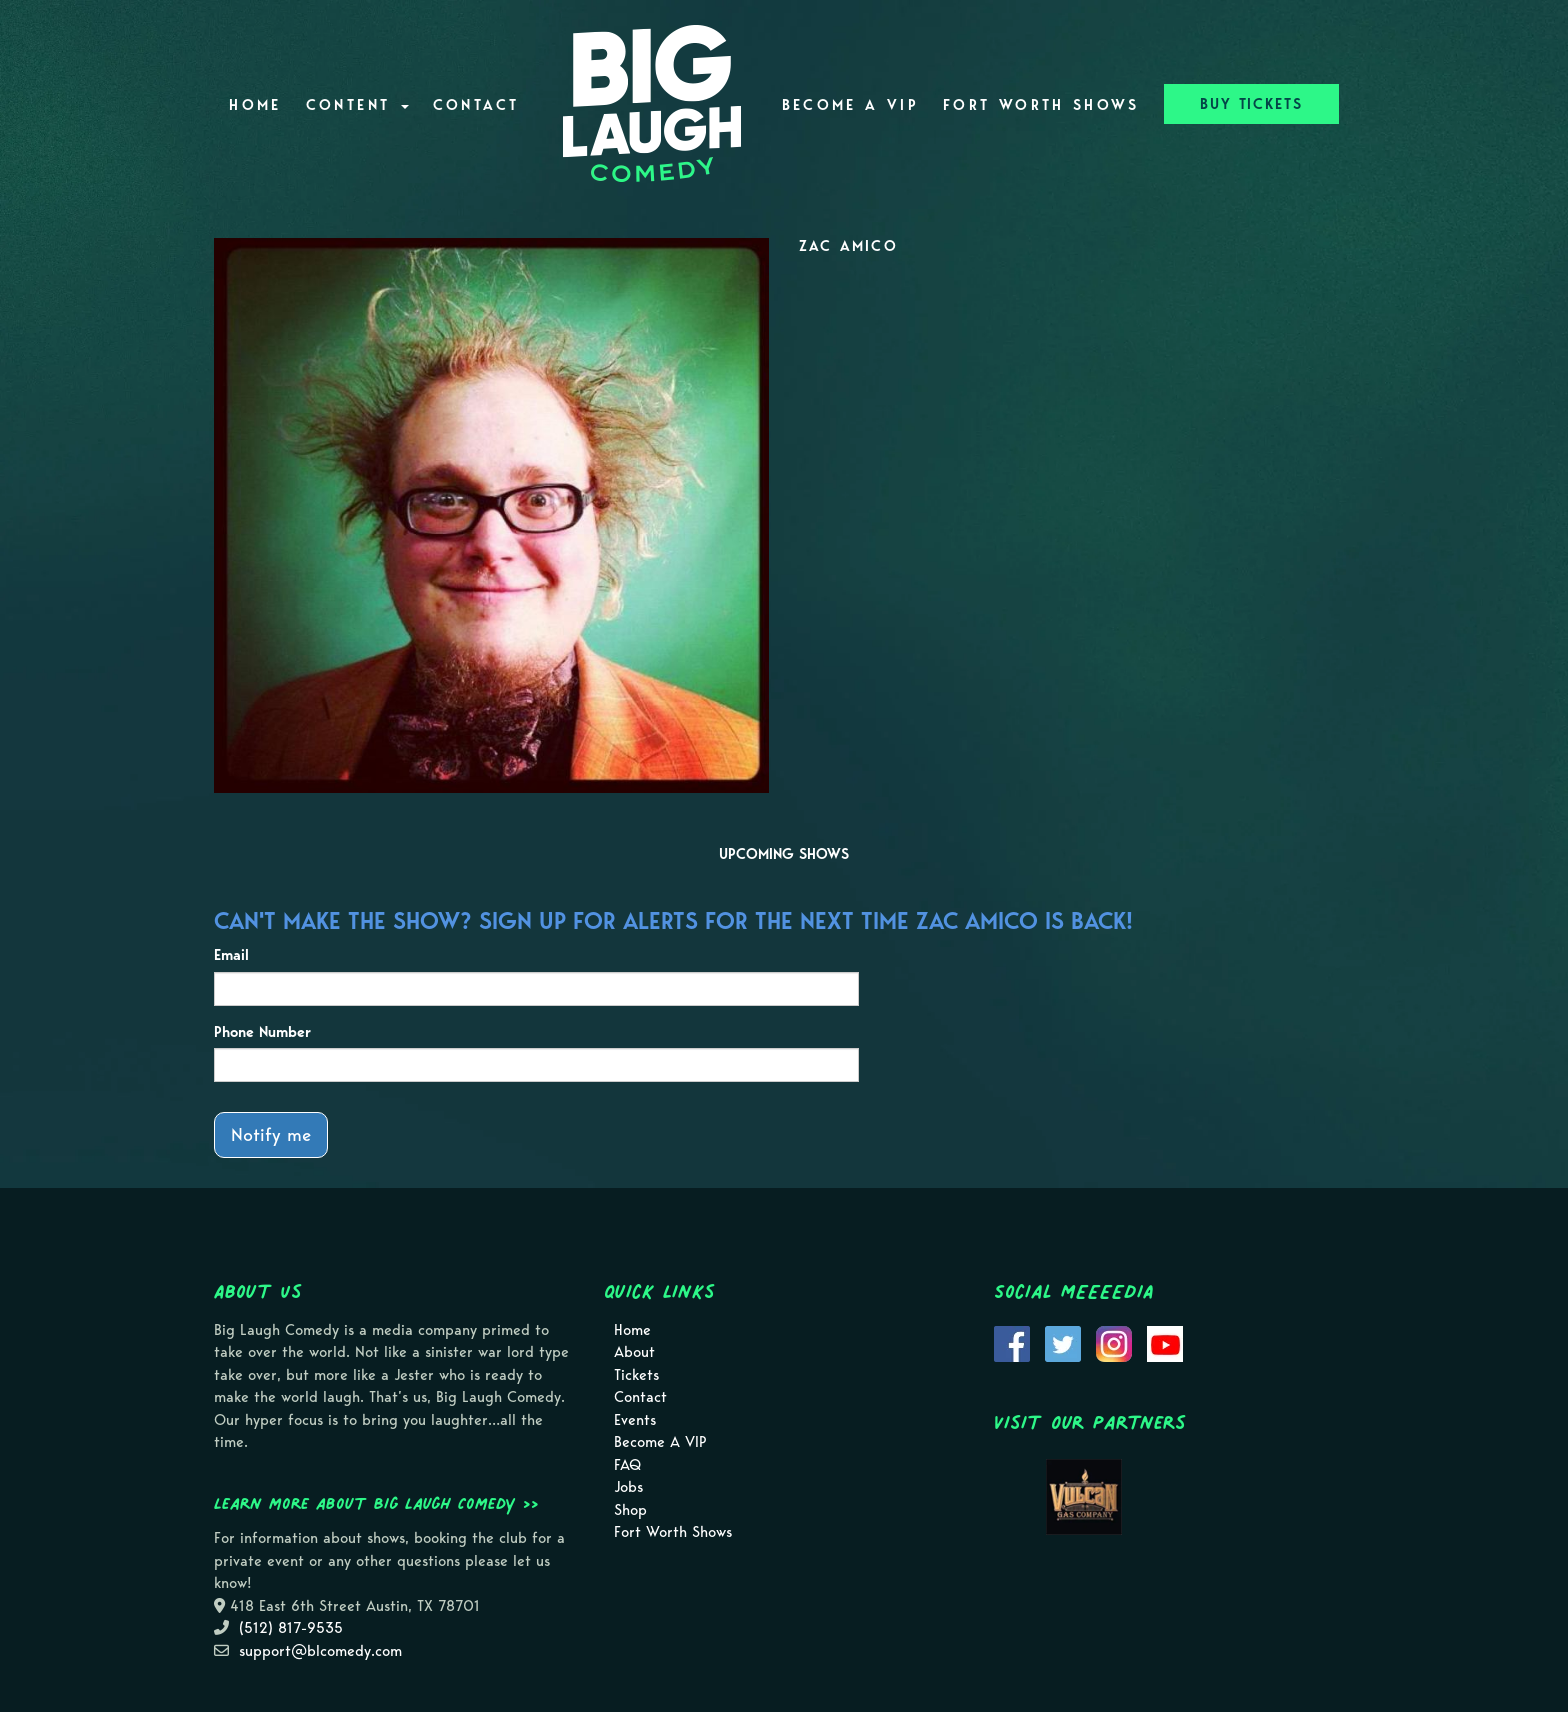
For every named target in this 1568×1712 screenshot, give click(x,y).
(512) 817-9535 (291, 1628)
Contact (476, 105)
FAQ (627, 1465)
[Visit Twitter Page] (1063, 1342)
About (634, 1352)
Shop (630, 1510)
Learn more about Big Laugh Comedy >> (376, 1503)
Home (255, 105)
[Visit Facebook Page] (1012, 1342)
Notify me (271, 1134)
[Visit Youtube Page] (1165, 1342)
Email (231, 955)
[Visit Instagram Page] (1114, 1342)
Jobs (628, 1487)
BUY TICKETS (1251, 104)
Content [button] (357, 105)
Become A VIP (850, 105)
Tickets (636, 1375)
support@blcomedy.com (320, 1651)
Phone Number (262, 1032)
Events (635, 1420)
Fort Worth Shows (1041, 105)
